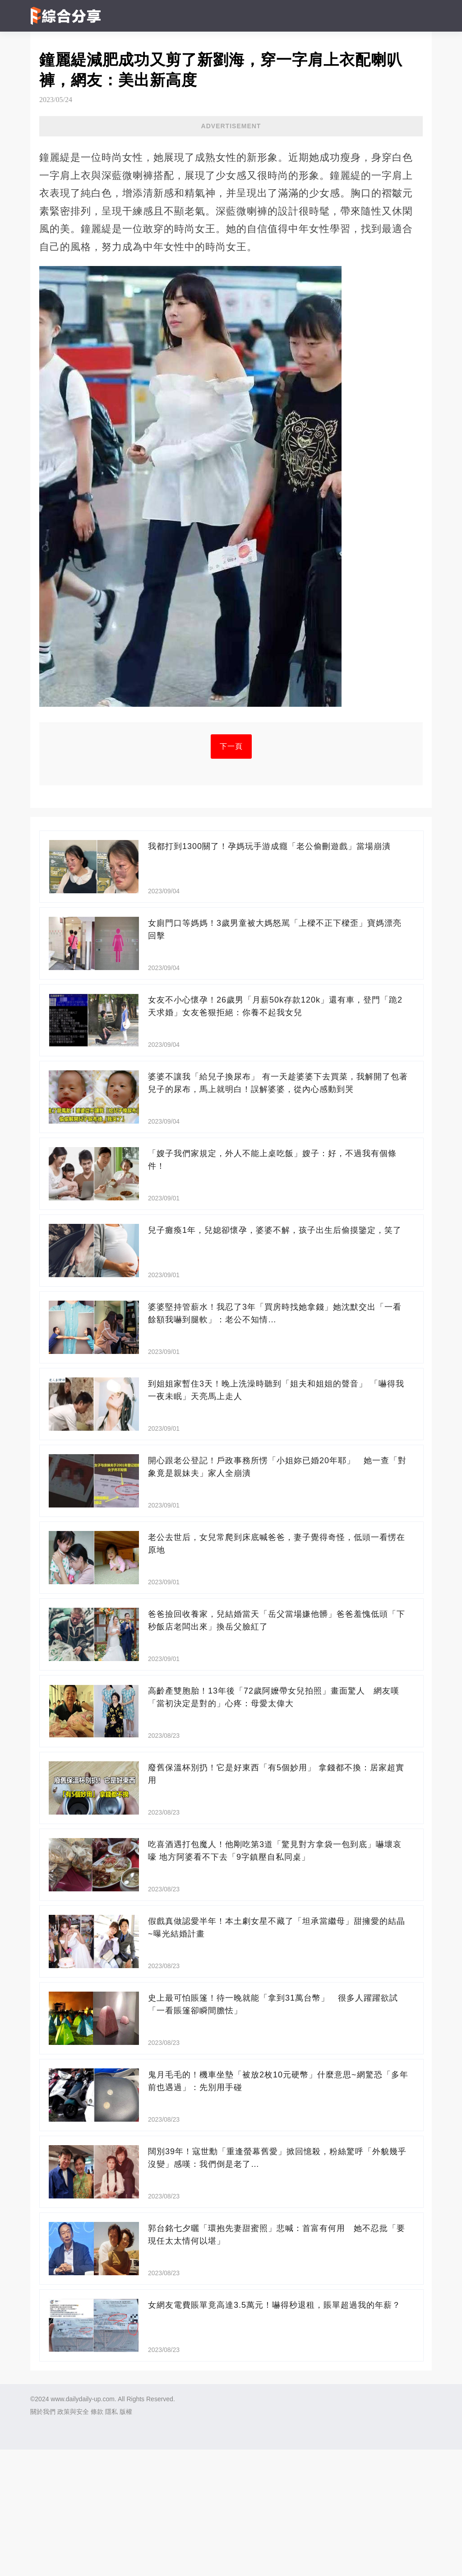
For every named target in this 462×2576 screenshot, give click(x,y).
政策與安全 (73, 2538)
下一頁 (231, 873)
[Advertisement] (231, 202)
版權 (126, 2538)
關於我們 (42, 2538)
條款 (97, 2538)
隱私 (111, 2538)
